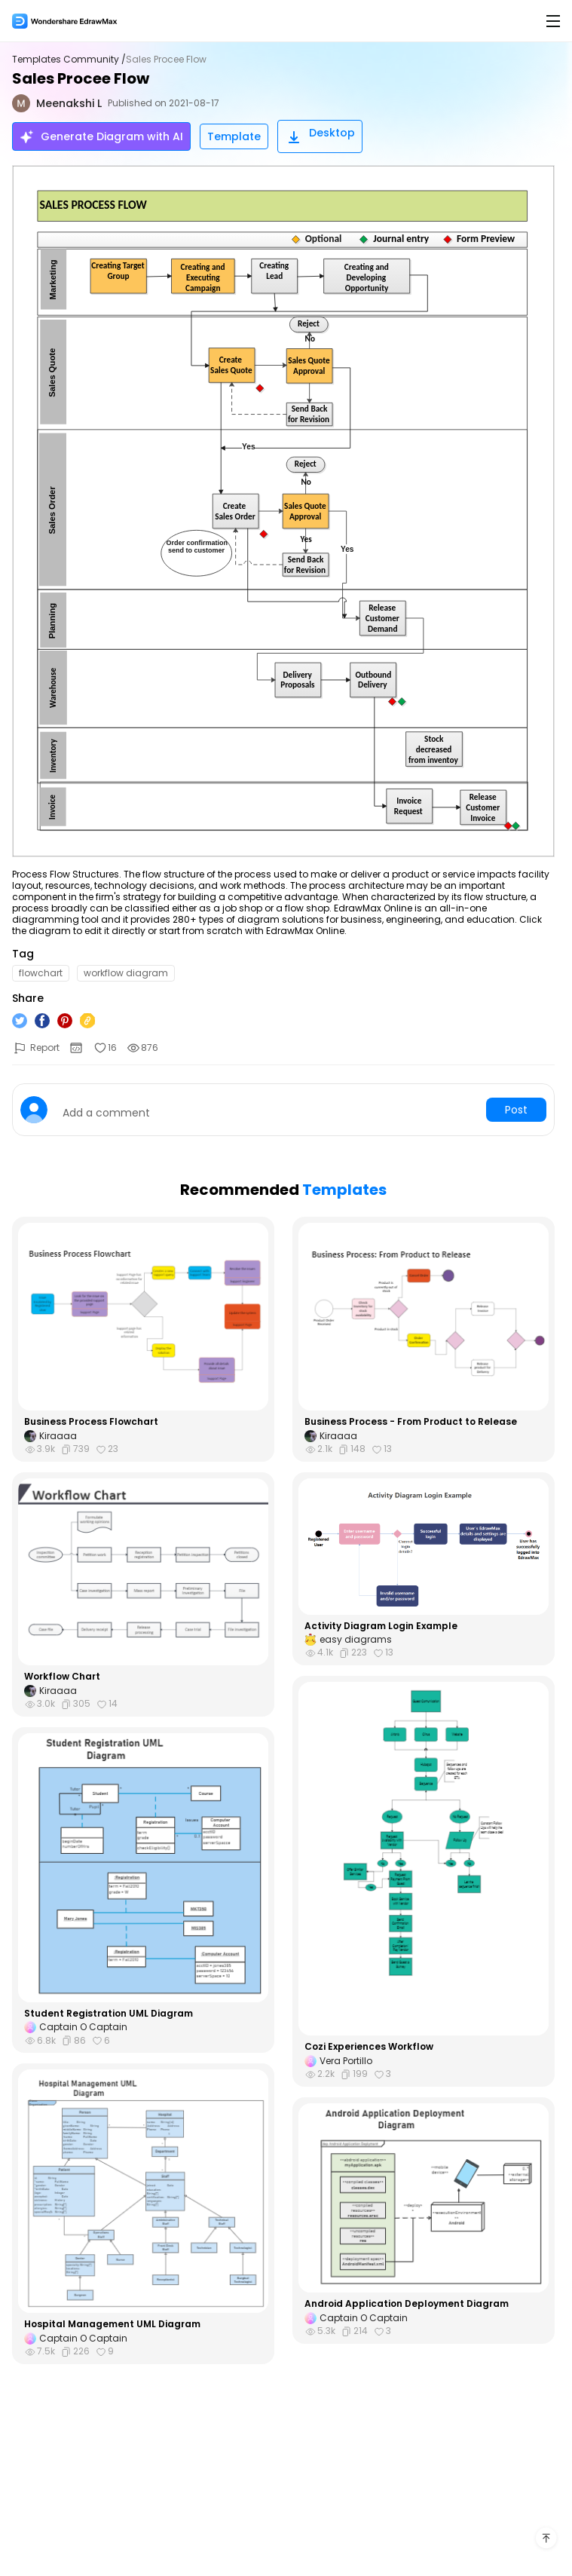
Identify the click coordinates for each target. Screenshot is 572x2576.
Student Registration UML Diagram (108, 2013)
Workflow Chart (62, 1676)
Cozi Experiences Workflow (368, 2047)
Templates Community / (69, 59)
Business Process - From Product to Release (410, 1422)
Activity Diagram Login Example (380, 1626)
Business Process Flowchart (91, 1422)
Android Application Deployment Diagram (406, 2304)
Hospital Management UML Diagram (112, 2324)
